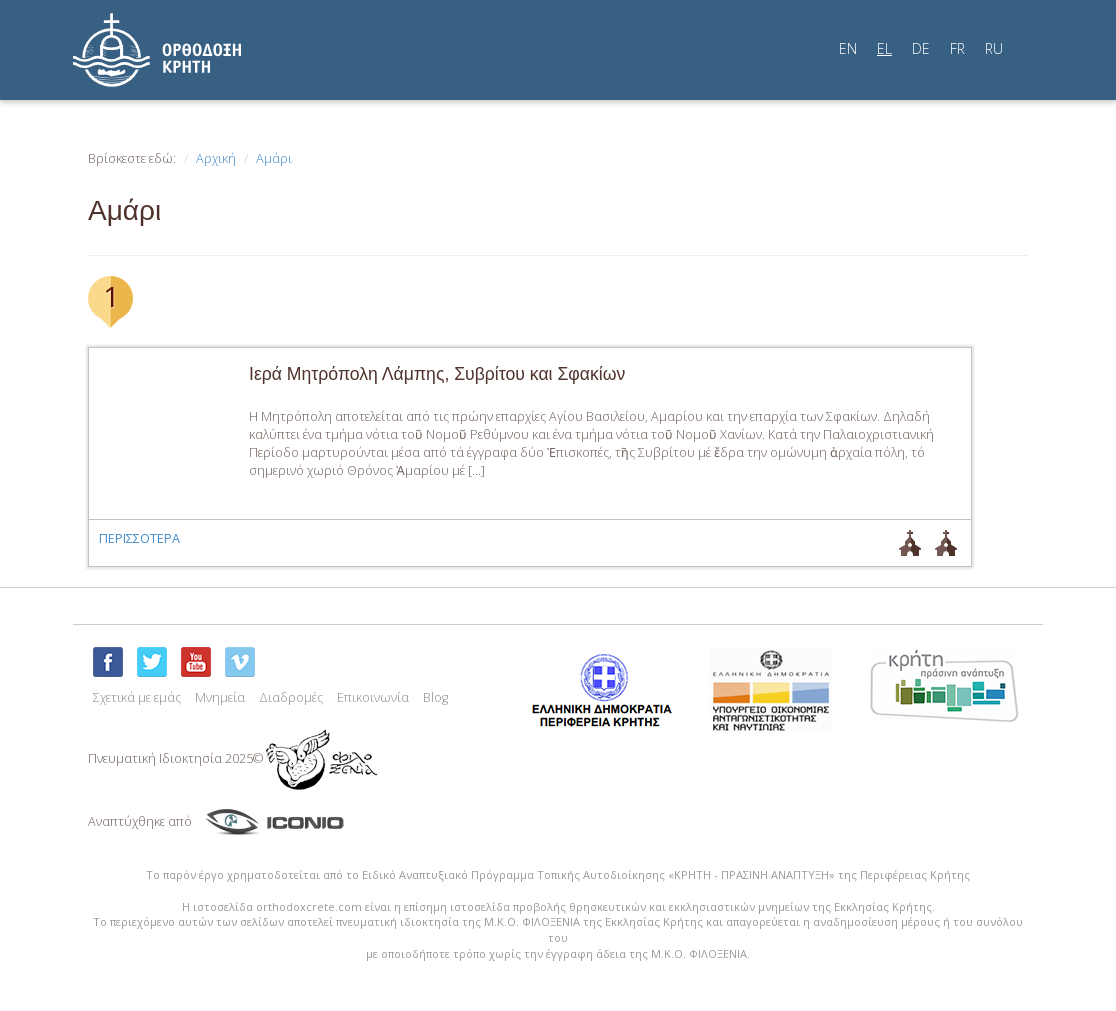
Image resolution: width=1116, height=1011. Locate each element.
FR (957, 48)
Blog (435, 697)
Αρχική (216, 158)
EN (848, 48)
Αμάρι (274, 158)
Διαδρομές (291, 697)
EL (884, 48)
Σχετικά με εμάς (137, 697)
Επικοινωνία (373, 697)
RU (994, 48)
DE (921, 48)
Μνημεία (220, 697)
